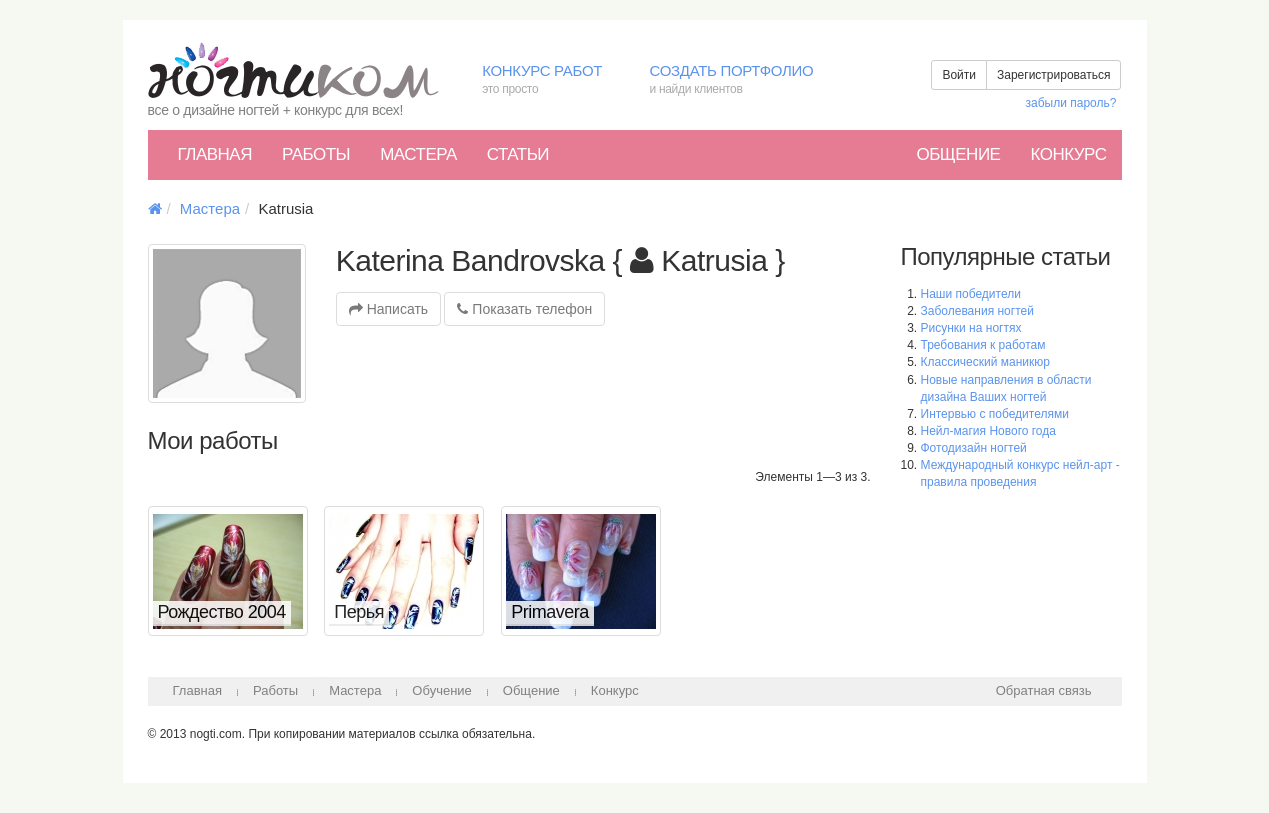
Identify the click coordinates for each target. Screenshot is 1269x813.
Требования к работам (983, 345)
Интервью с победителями (995, 414)
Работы (316, 154)
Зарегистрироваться (1053, 75)
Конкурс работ (550, 80)
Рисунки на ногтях (971, 328)
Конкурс (1068, 154)
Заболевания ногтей (977, 311)
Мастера (418, 154)
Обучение (441, 690)
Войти (959, 75)
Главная (215, 154)
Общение (958, 154)
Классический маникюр (985, 362)
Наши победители (971, 294)
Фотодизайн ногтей (974, 448)
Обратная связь (1044, 690)
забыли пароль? (1071, 103)
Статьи (518, 154)
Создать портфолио (745, 80)
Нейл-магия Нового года (988, 431)
